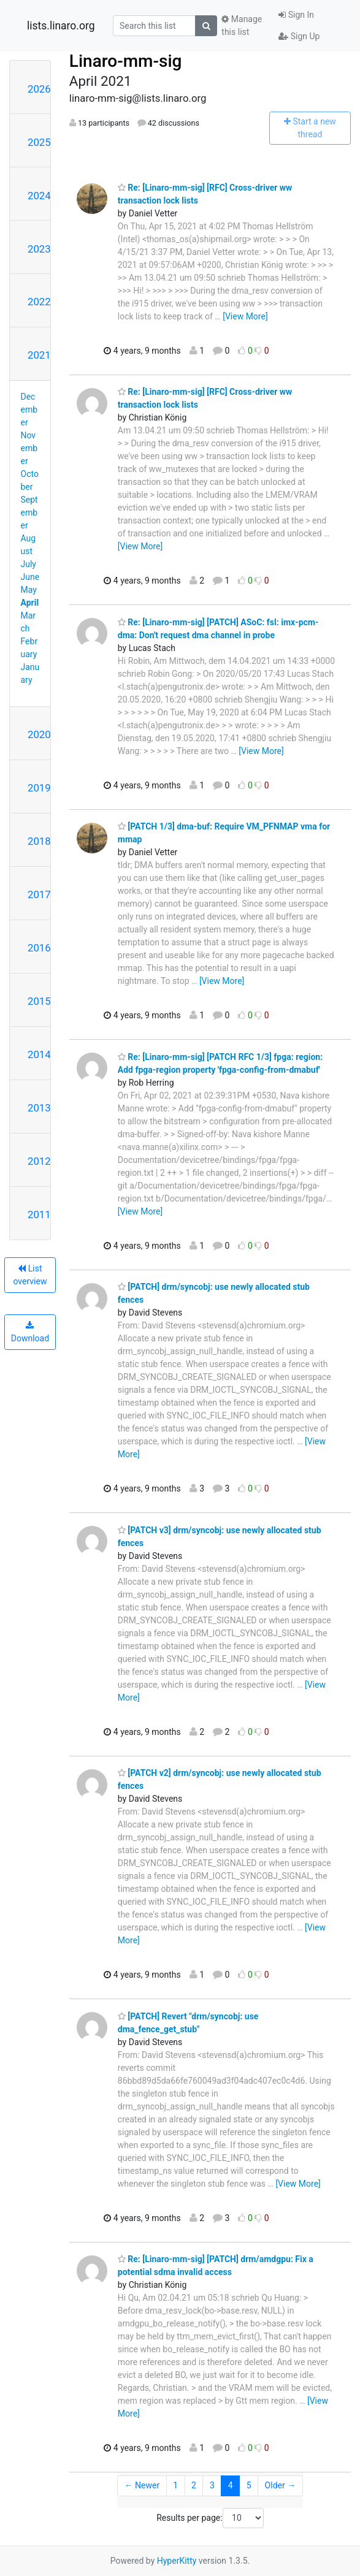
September (29, 512)
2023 (39, 249)
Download (30, 1332)
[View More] (245, 316)
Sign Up (299, 36)
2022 (39, 301)
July (28, 564)
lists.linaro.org (61, 26)
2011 (39, 1214)
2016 (39, 948)
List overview (30, 1274)
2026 (39, 89)
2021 (39, 355)
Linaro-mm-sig (125, 61)
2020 (39, 734)
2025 (39, 142)
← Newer (142, 2485)
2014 (39, 1054)
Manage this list (241, 25)
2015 (39, 1001)
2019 (39, 788)
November (29, 448)
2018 (39, 841)
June (30, 577)
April (30, 603)
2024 (39, 195)
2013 (39, 1108)
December (29, 409)
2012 (39, 1161)
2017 (39, 894)
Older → (280, 2485)
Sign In (296, 15)
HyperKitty (177, 2561)
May (29, 590)
